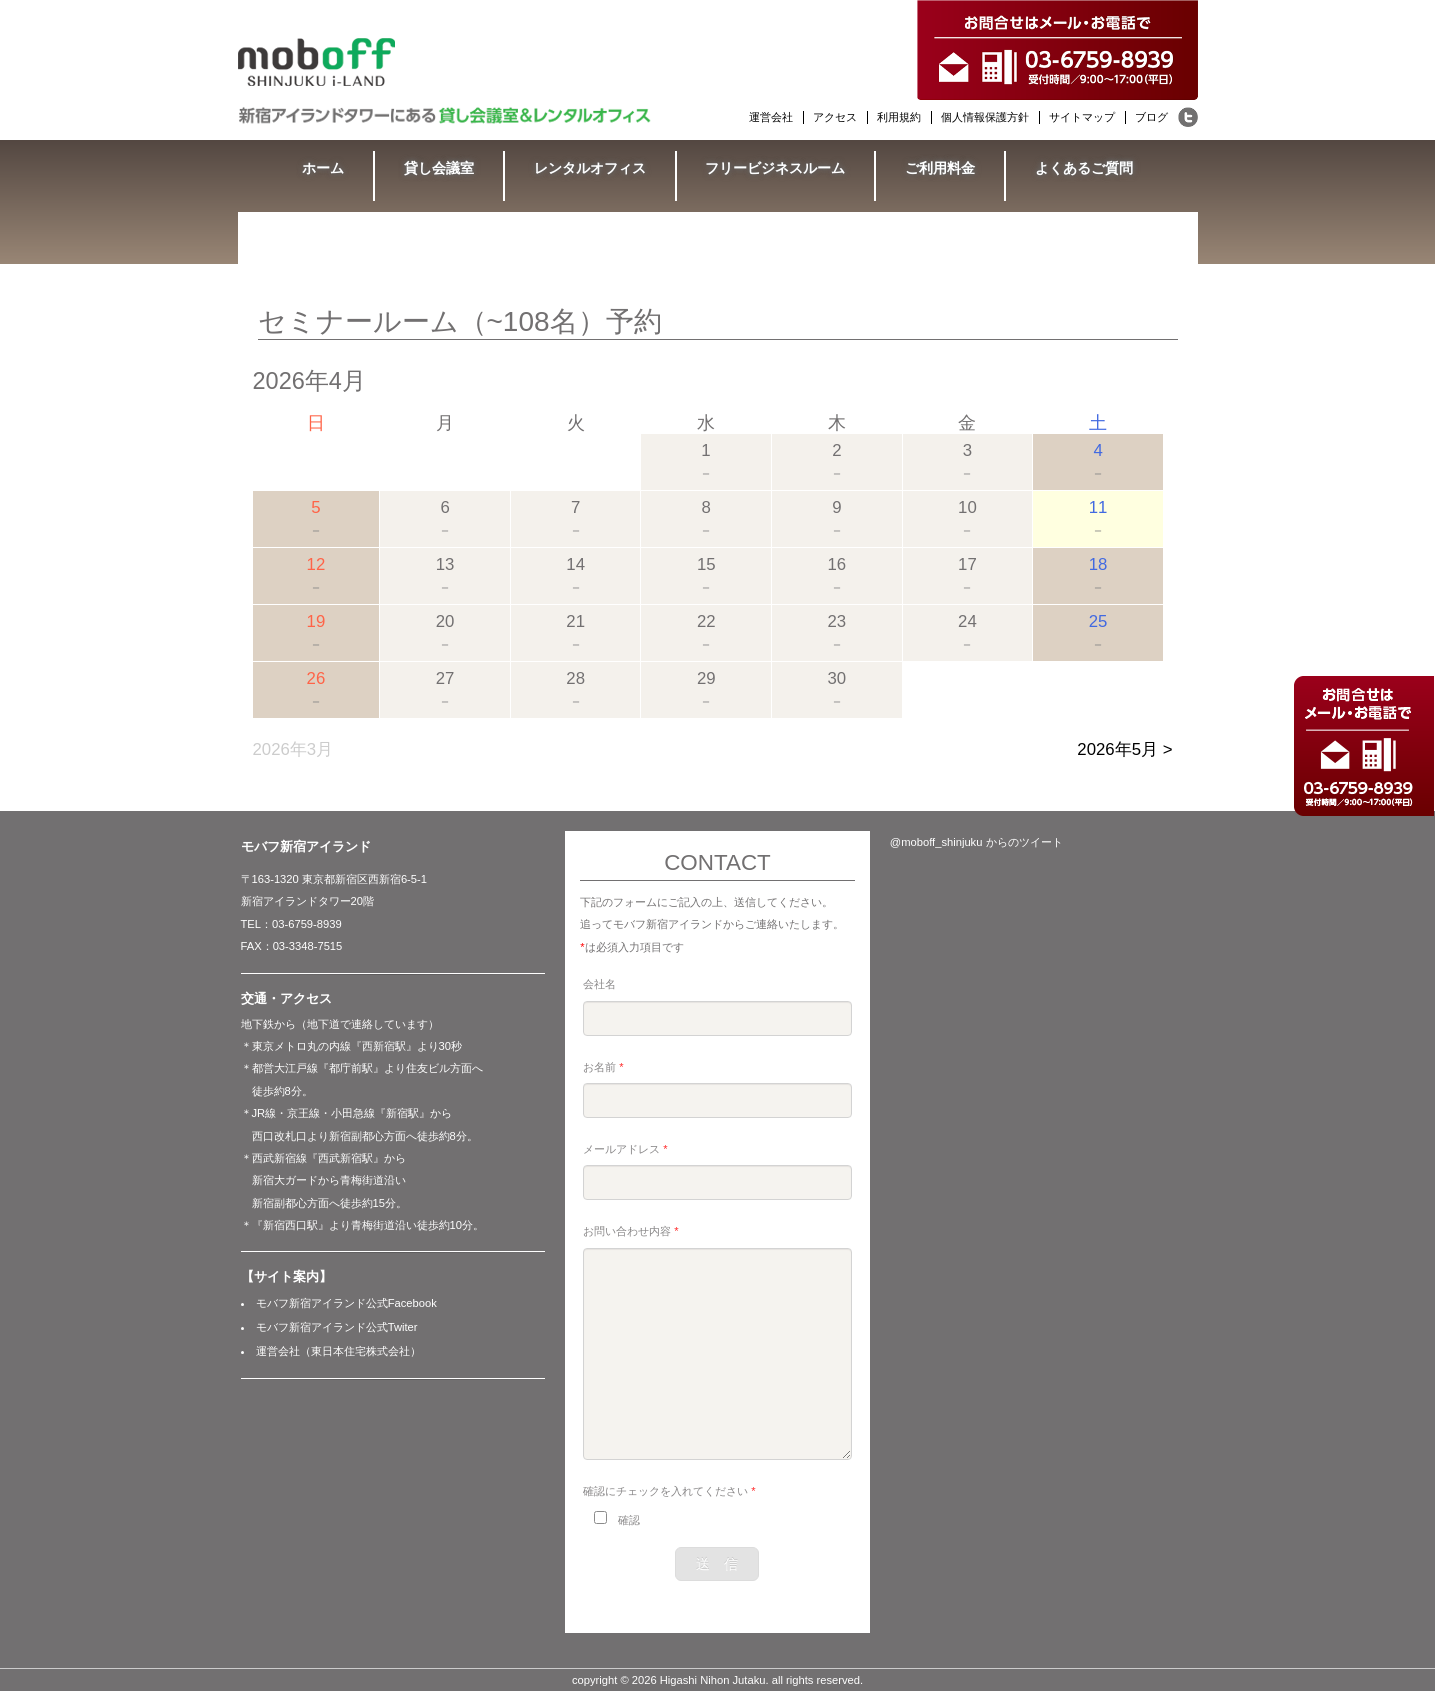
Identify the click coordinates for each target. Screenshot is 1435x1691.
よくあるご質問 (1084, 168)
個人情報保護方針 (985, 117)
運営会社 (771, 117)
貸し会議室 (439, 168)
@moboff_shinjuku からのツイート (976, 842)
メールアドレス (625, 1149)
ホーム (323, 168)
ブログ (1151, 117)
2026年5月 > (1124, 749)
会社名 (599, 984)
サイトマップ (1082, 117)
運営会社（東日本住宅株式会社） (338, 1351)
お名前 (603, 1067)
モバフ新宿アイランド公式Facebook (346, 1303)
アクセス (835, 117)
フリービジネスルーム (775, 168)
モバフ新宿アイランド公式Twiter (337, 1327)
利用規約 (899, 117)
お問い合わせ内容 (630, 1231)
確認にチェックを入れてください (669, 1491)
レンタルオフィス (590, 168)
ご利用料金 (940, 168)
